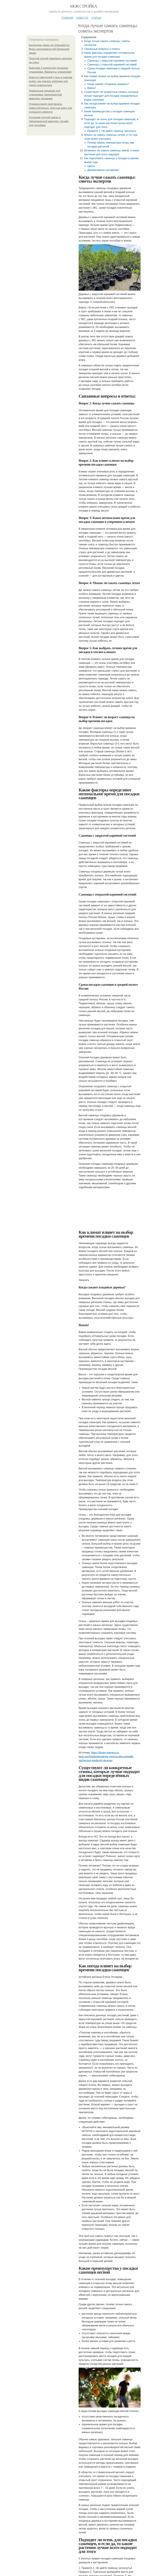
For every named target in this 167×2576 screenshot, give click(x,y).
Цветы (91, 166)
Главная (67, 17)
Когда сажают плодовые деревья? (108, 84)
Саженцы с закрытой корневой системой (112, 60)
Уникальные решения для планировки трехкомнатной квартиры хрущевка (45, 94)
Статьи (96, 17)
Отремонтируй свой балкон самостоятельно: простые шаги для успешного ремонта (50, 108)
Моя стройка (83, 6)
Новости (82, 17)
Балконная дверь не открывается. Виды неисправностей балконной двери (49, 49)
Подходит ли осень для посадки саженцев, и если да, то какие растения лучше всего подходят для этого (111, 123)
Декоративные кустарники (103, 170)
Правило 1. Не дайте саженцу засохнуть (111, 131)
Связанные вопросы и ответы (102, 49)
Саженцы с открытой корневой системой (112, 64)
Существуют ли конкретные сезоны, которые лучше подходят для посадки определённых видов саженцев (111, 95)
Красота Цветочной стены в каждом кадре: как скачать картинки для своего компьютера (50, 81)
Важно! (91, 88)
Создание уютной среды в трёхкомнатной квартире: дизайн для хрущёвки (49, 121)
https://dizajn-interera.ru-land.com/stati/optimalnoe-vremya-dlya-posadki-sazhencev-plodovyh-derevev (106, 1756)
